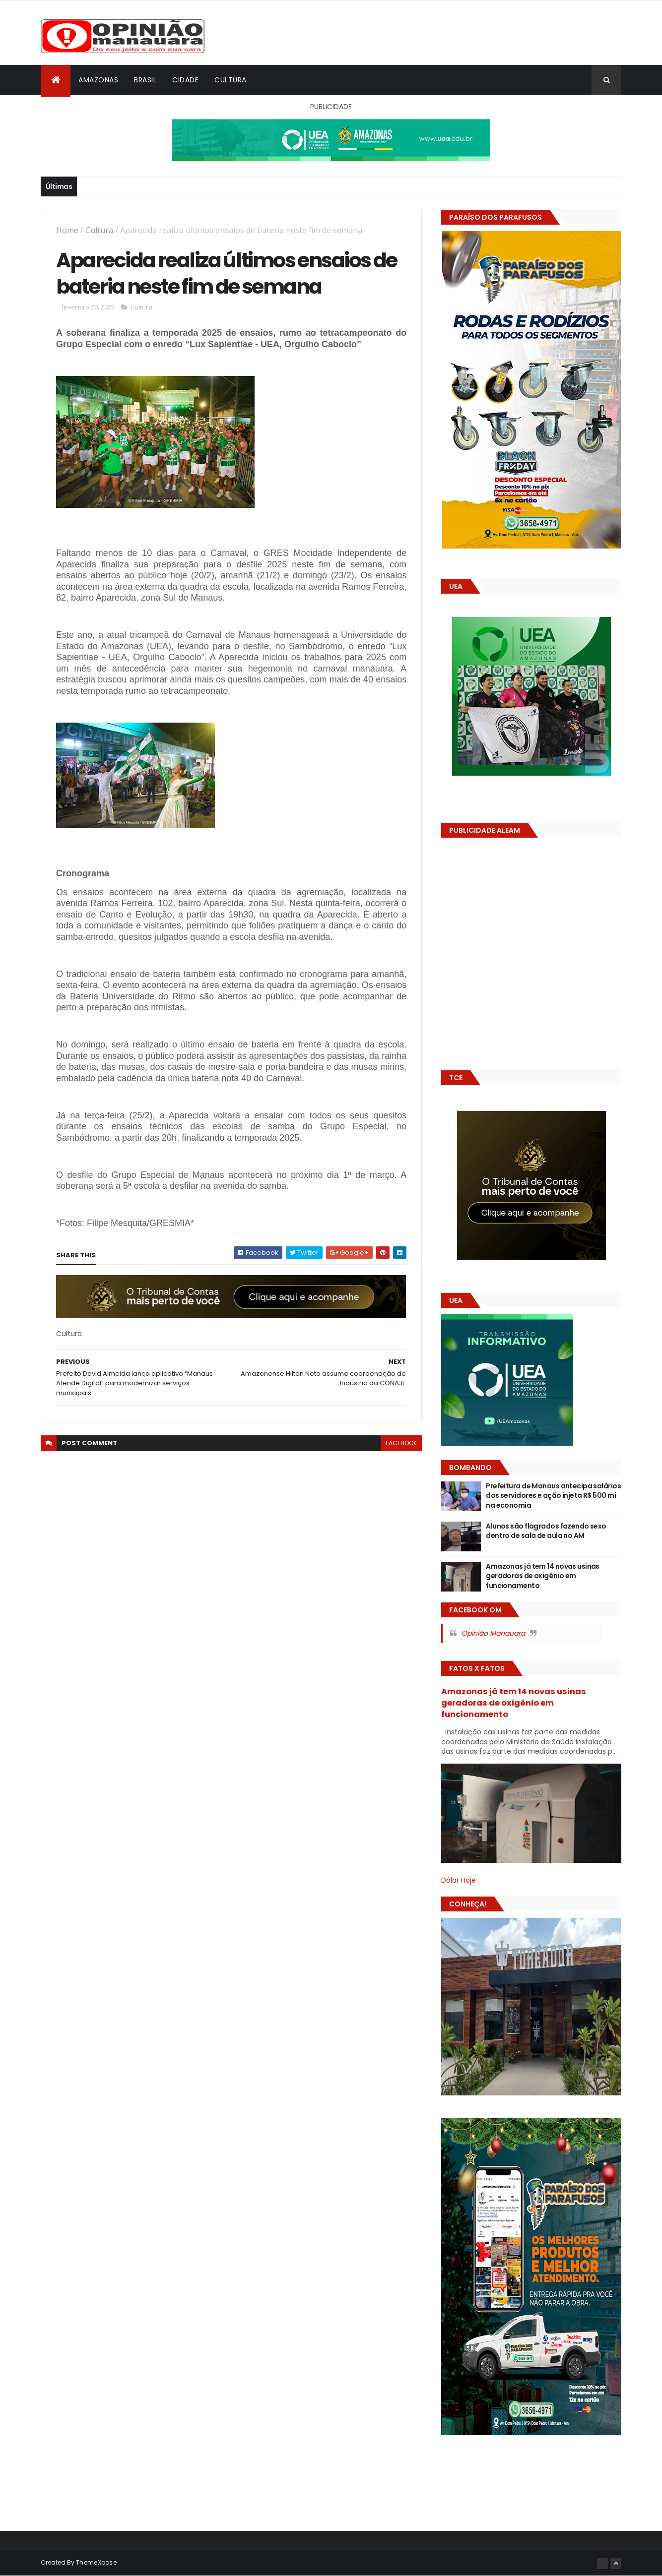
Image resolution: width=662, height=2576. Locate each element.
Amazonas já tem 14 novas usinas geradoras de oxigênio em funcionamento (542, 1576)
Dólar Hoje (458, 1880)
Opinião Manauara (493, 1633)
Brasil (145, 80)
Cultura (230, 80)
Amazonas (98, 80)
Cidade (185, 80)
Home (67, 230)
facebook (401, 1443)
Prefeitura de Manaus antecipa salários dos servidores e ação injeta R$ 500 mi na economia (553, 1495)
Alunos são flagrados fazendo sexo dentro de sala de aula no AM (546, 1531)
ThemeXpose (96, 2562)
